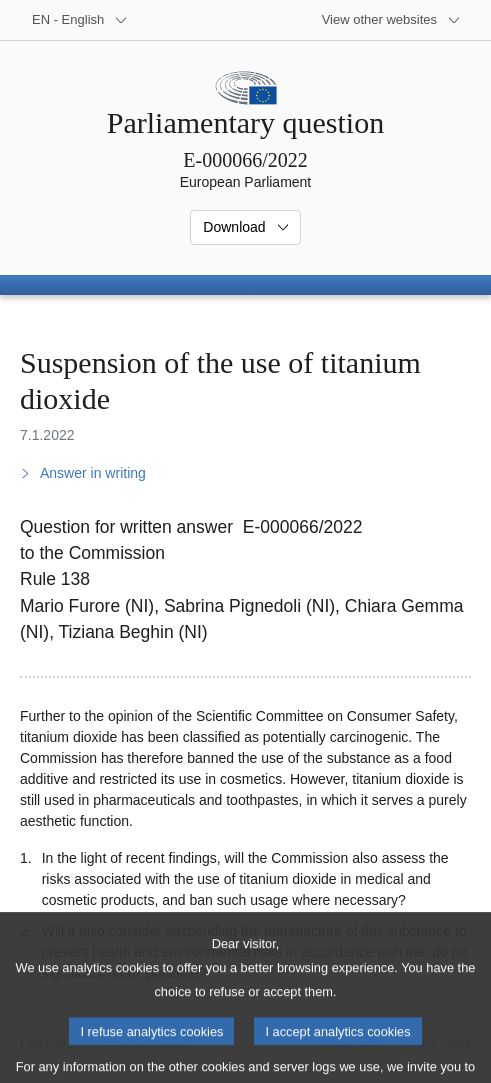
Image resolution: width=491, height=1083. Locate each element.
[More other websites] (391, 20)
